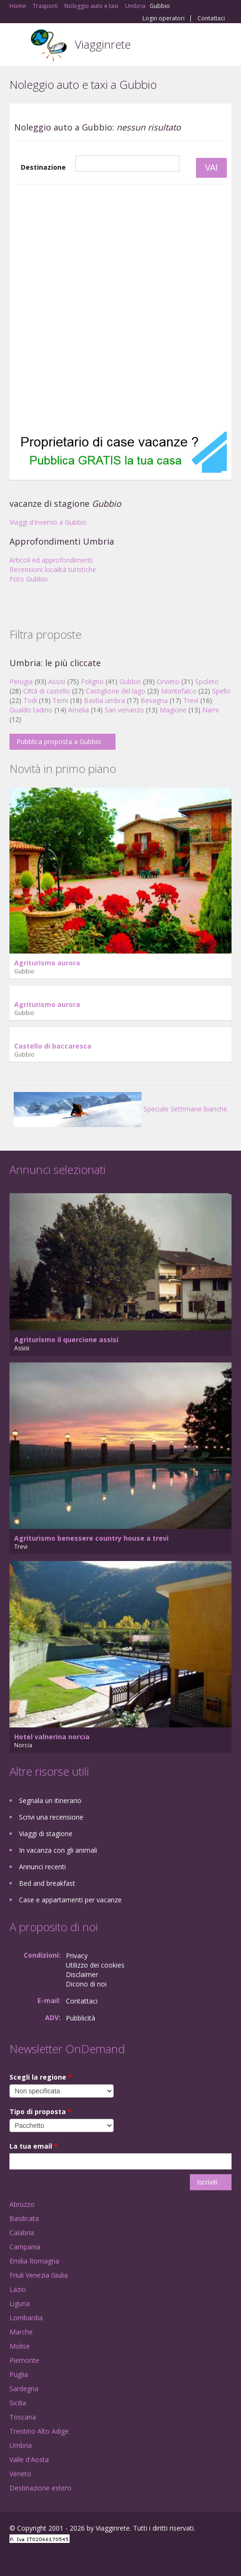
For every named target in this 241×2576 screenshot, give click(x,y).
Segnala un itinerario (50, 1800)
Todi (30, 700)
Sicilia (17, 2402)
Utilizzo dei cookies (95, 1964)
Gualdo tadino (31, 709)
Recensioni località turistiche (52, 569)
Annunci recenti (42, 1866)
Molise (19, 2346)
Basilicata (24, 2218)
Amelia (78, 709)
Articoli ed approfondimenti (51, 559)
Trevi (190, 700)
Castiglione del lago (115, 690)
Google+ (32, 2558)
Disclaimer (82, 1974)
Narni (210, 709)
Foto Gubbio (28, 578)
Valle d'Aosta (29, 2459)
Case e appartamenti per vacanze (70, 1899)
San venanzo (124, 709)
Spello (221, 690)
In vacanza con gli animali (58, 1850)
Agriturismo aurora (47, 962)
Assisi (56, 681)
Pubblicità (80, 2017)
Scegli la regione (40, 2077)
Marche (21, 2331)
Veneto (20, 2473)
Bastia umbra (104, 700)
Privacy (77, 1955)
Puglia (18, 2374)
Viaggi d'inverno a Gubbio (48, 522)
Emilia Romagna (34, 2260)
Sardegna (23, 2388)
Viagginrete (103, 44)
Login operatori (164, 18)
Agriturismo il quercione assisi (66, 1339)
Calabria (21, 2232)
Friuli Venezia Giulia (38, 2275)
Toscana (22, 2416)
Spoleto (207, 681)
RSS (78, 2558)
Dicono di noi (86, 1983)
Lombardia (26, 2317)
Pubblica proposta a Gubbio (59, 741)
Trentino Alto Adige (39, 2431)
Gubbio (130, 681)
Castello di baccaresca (52, 1045)
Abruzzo (22, 2204)
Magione (173, 709)
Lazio (17, 2289)
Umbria (20, 2445)
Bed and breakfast (47, 1883)
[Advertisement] (113, 307)
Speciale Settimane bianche (120, 1108)
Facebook (12, 2558)
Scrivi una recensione (51, 1817)
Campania (24, 2246)
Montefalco (178, 690)
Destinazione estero (40, 2487)
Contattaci (211, 18)
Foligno (92, 681)
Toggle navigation (17, 45)
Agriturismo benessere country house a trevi (91, 1538)
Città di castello (46, 690)
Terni (60, 700)
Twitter (56, 2558)
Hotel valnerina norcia (51, 1736)
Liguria (19, 2303)
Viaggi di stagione (45, 1833)
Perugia (21, 681)
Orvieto (168, 681)
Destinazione (43, 167)
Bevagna (154, 700)
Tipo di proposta (40, 2111)
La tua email (33, 2146)
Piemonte (24, 2360)
